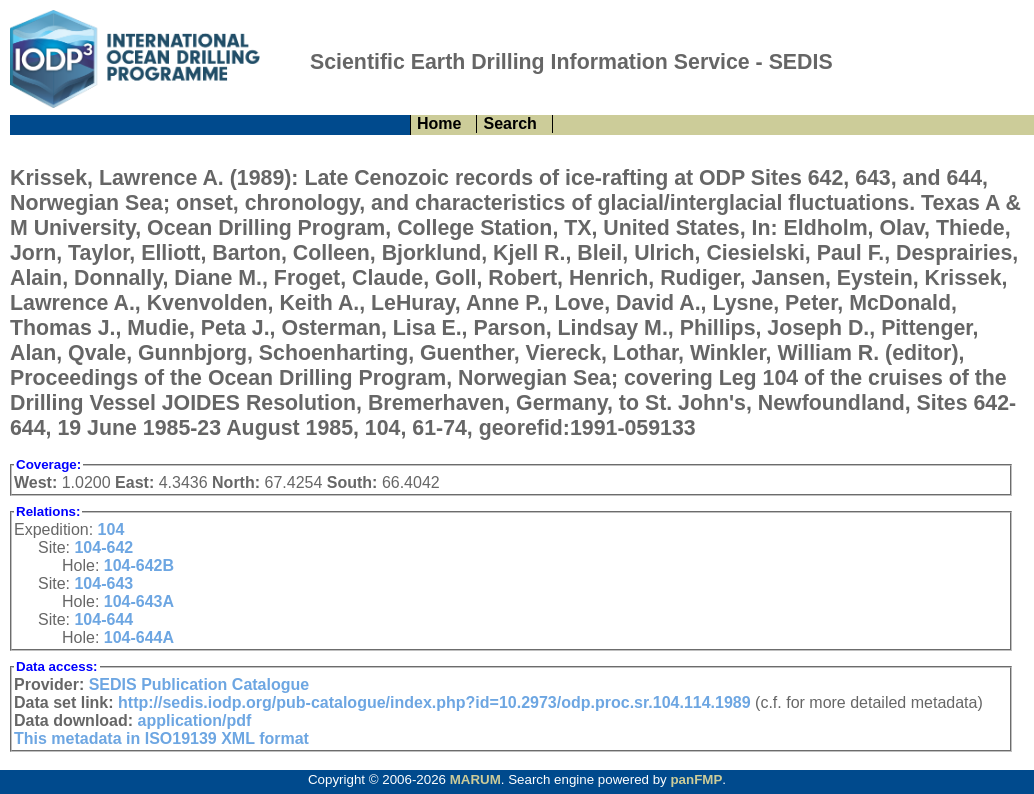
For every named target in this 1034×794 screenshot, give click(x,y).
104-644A (139, 637)
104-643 (103, 583)
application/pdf (195, 720)
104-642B (139, 565)
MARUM (475, 779)
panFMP (696, 779)
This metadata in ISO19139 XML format (161, 738)
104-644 (103, 619)
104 (111, 529)
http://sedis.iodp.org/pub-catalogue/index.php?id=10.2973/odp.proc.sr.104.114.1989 (434, 702)
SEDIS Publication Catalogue (199, 684)
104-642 (103, 547)
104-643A (139, 601)
